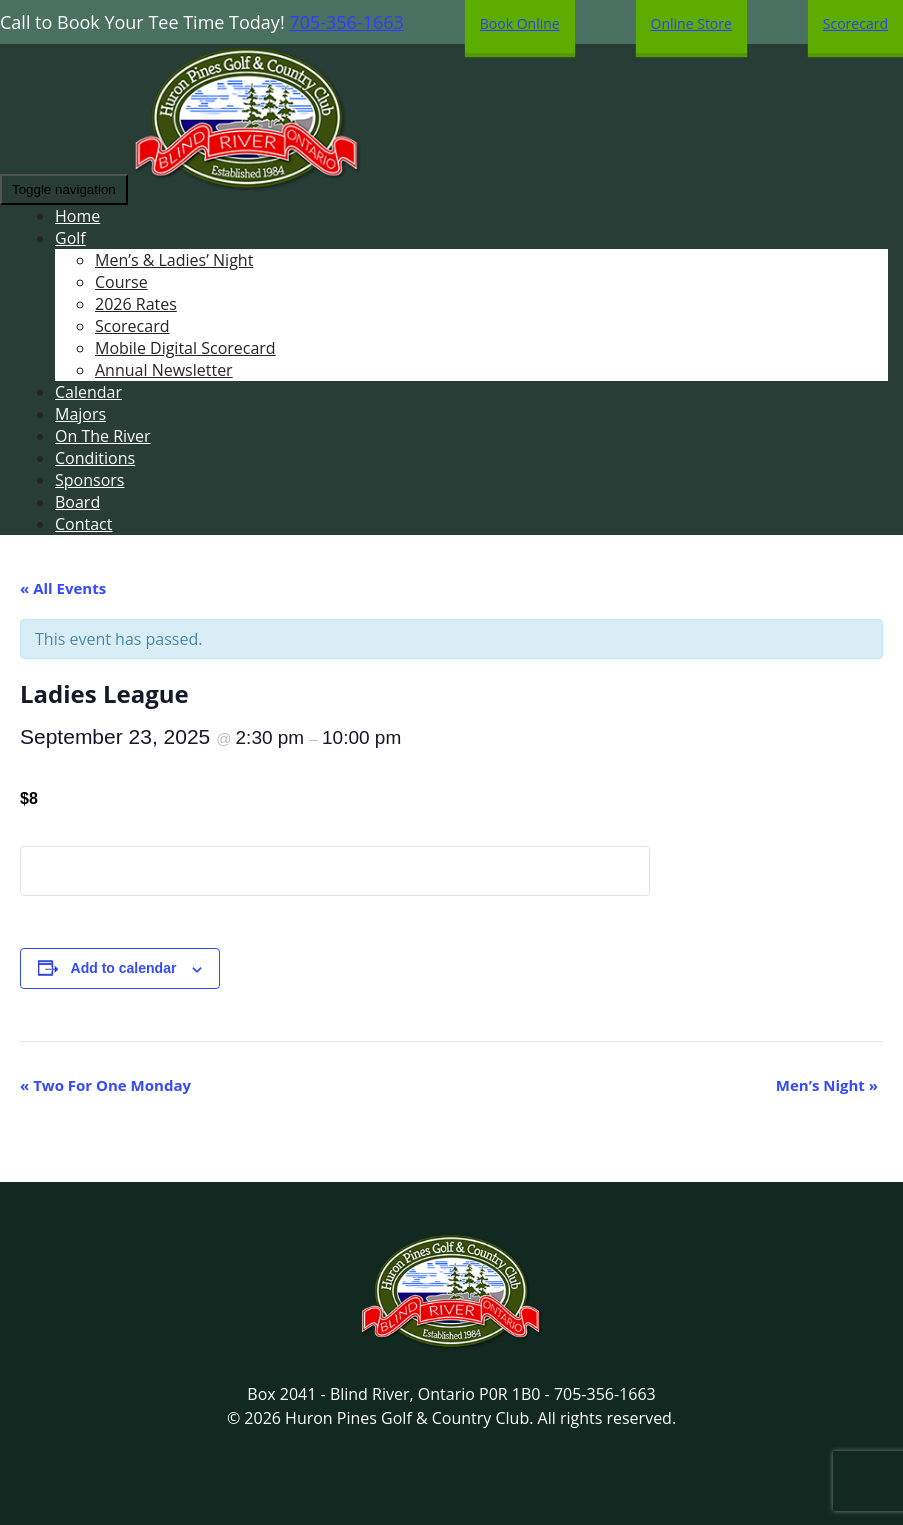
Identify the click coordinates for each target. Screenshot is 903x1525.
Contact (83, 524)
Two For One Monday (105, 1085)
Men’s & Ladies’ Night (174, 260)
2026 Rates (136, 304)
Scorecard (132, 326)
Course (121, 282)
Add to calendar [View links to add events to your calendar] (124, 968)
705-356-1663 (346, 22)
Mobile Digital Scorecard (185, 348)
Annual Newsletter (164, 370)
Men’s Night (827, 1085)
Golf (70, 238)
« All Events (63, 588)
